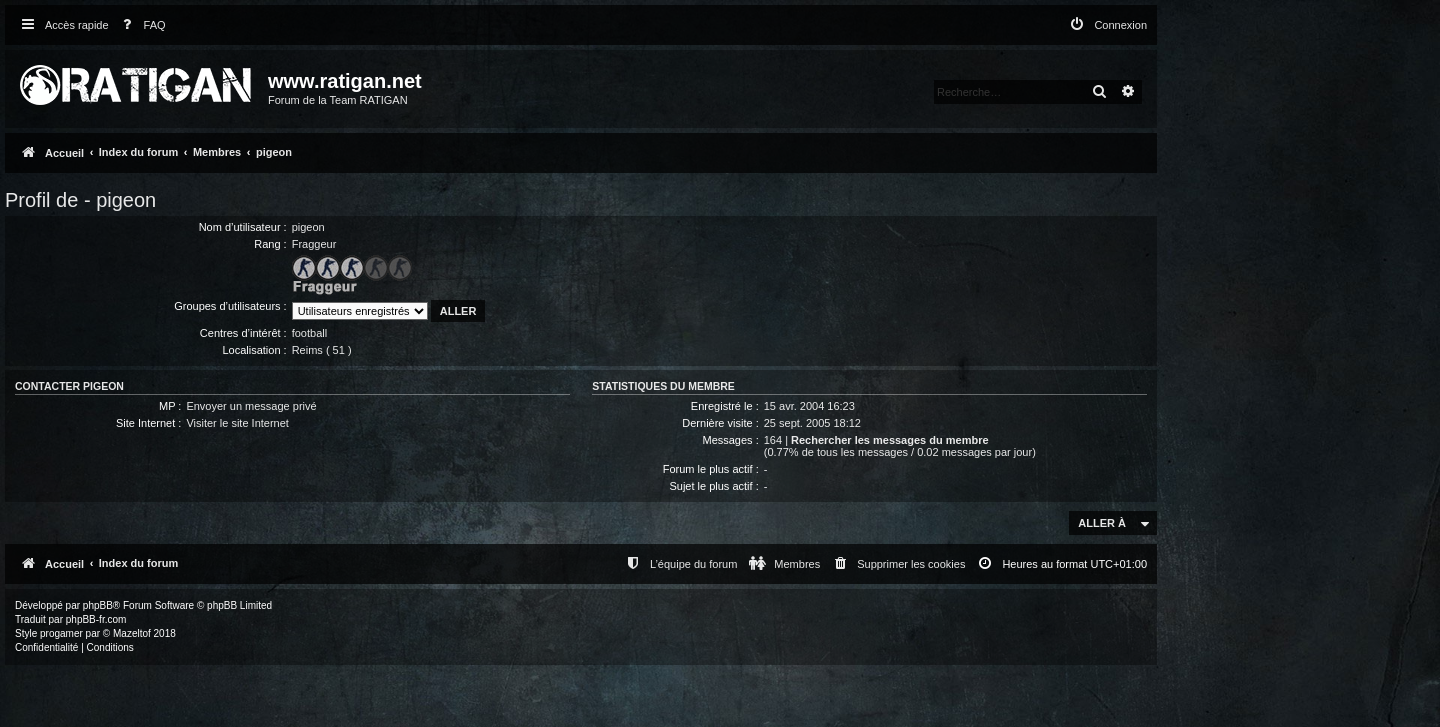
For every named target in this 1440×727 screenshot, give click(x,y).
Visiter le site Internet (237, 423)
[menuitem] (140, 25)
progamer (61, 633)
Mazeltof (132, 633)
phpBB (98, 605)
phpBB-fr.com (96, 619)
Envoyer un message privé (251, 406)
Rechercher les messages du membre (890, 440)
